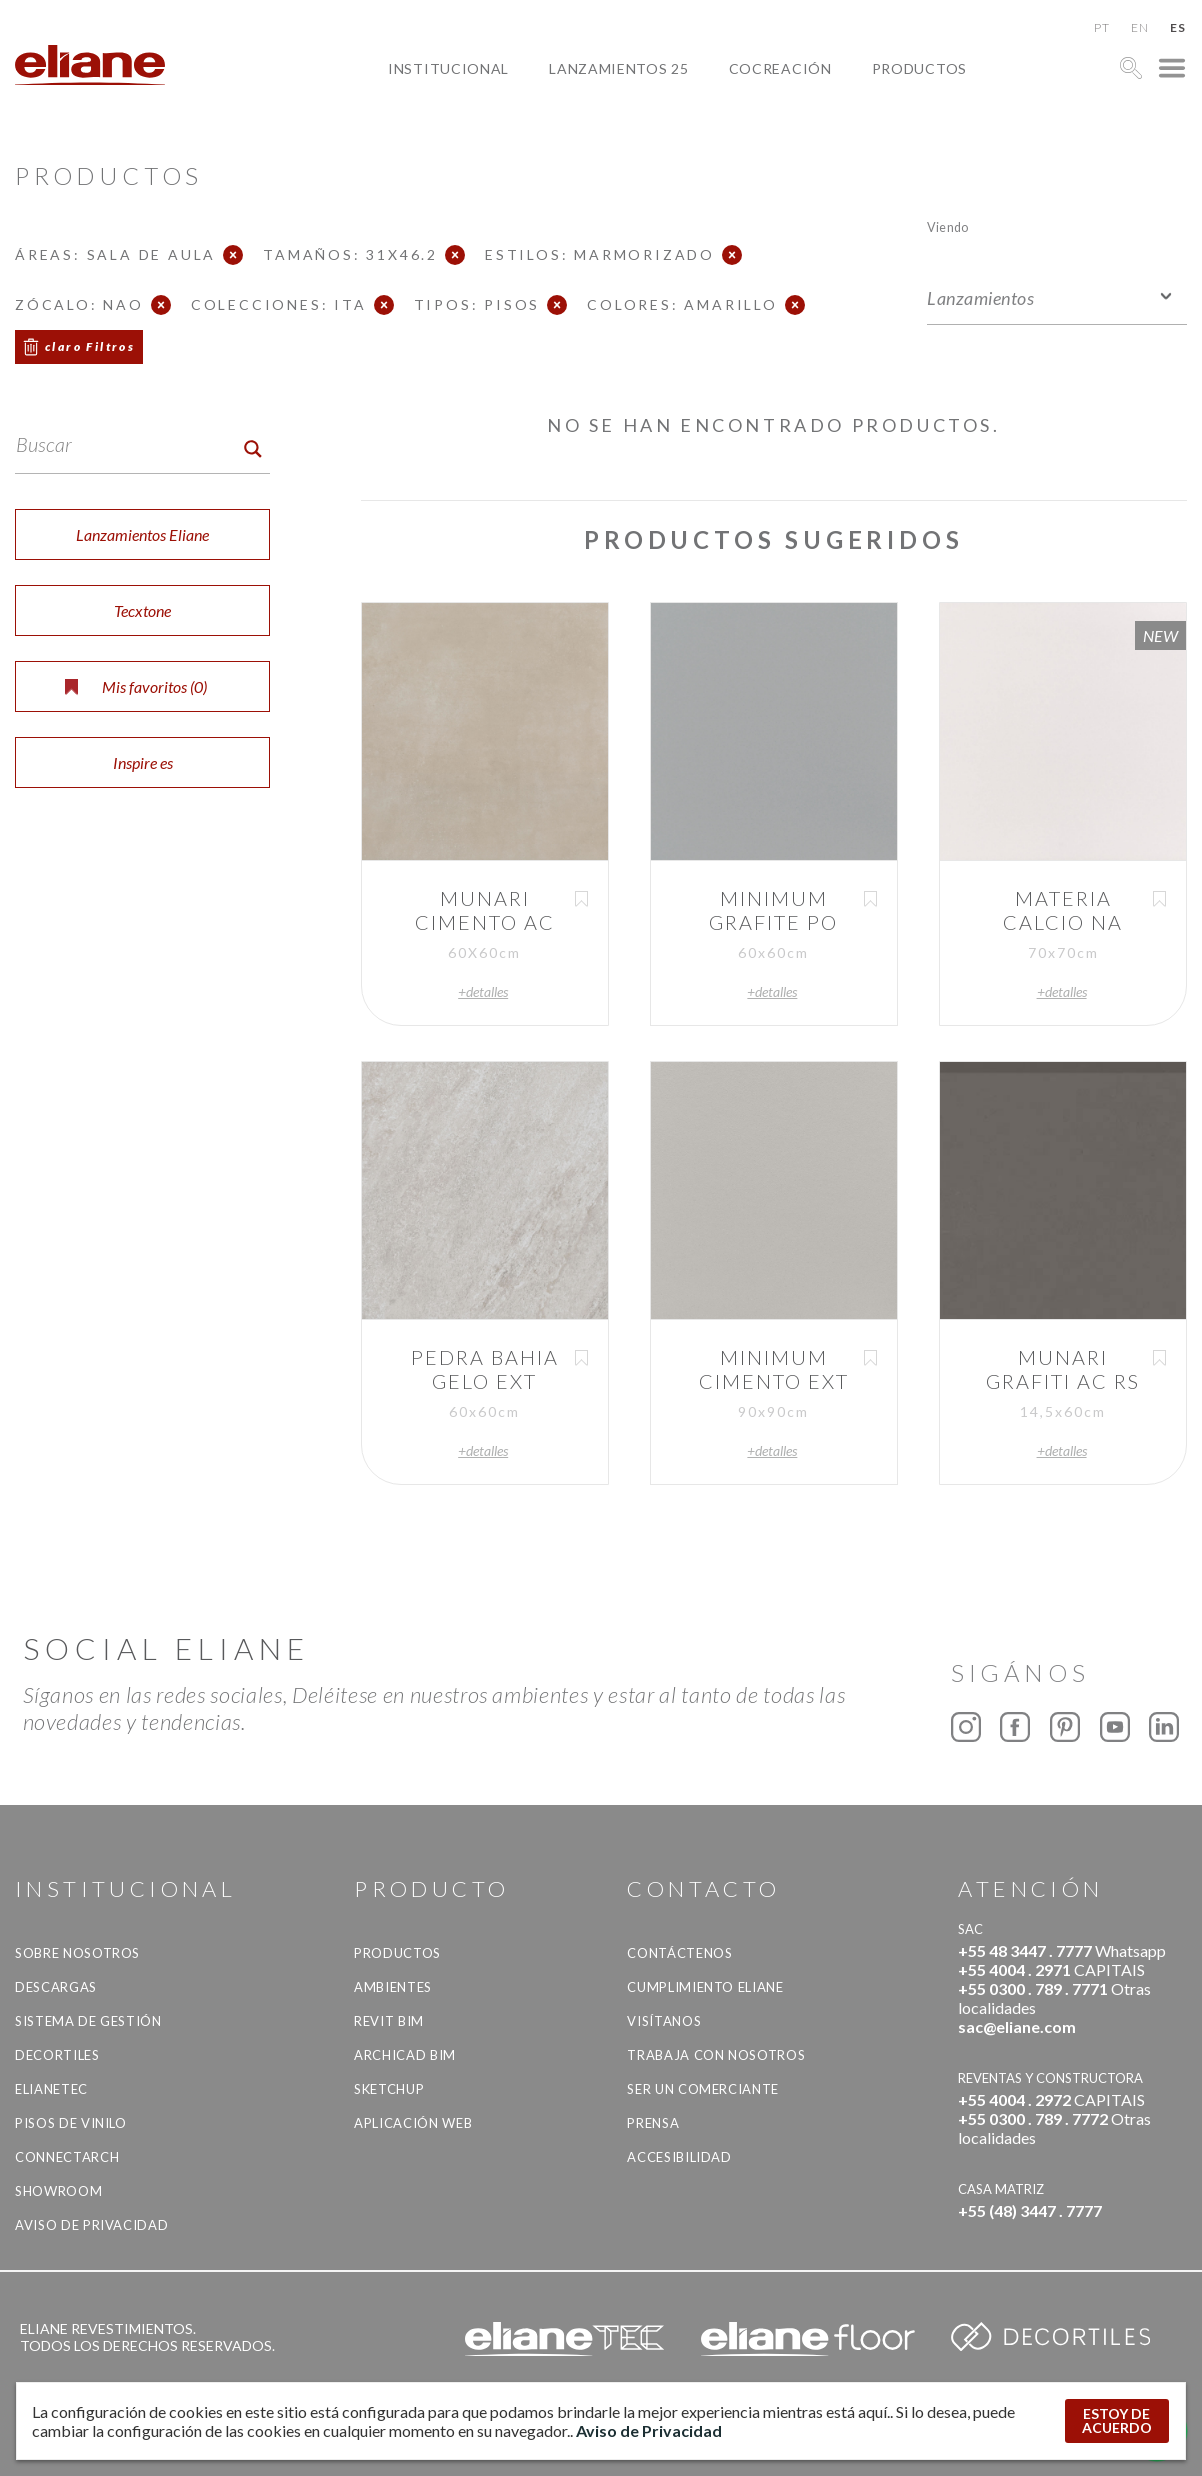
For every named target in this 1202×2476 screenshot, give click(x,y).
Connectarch (67, 2157)
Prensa (653, 2123)
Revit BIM (389, 2021)
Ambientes (393, 1987)
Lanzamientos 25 (619, 68)
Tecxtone (142, 610)
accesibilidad (679, 2157)
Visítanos (664, 2021)
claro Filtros (90, 346)
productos (919, 68)
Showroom (58, 2191)
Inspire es (143, 762)
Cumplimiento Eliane (705, 1987)
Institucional (448, 68)
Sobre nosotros (77, 1953)
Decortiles (57, 2055)
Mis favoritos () (136, 686)
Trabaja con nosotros (716, 2055)
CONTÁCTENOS (679, 1953)
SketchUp (389, 2089)
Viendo (947, 226)
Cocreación (780, 68)
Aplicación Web (413, 2123)
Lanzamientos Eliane (142, 534)
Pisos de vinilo (71, 2123)
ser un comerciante (703, 2089)
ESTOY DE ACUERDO (1117, 2420)
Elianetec (51, 2089)
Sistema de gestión (88, 2021)
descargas (56, 1987)
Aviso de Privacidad (91, 2225)
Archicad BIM (405, 2055)
